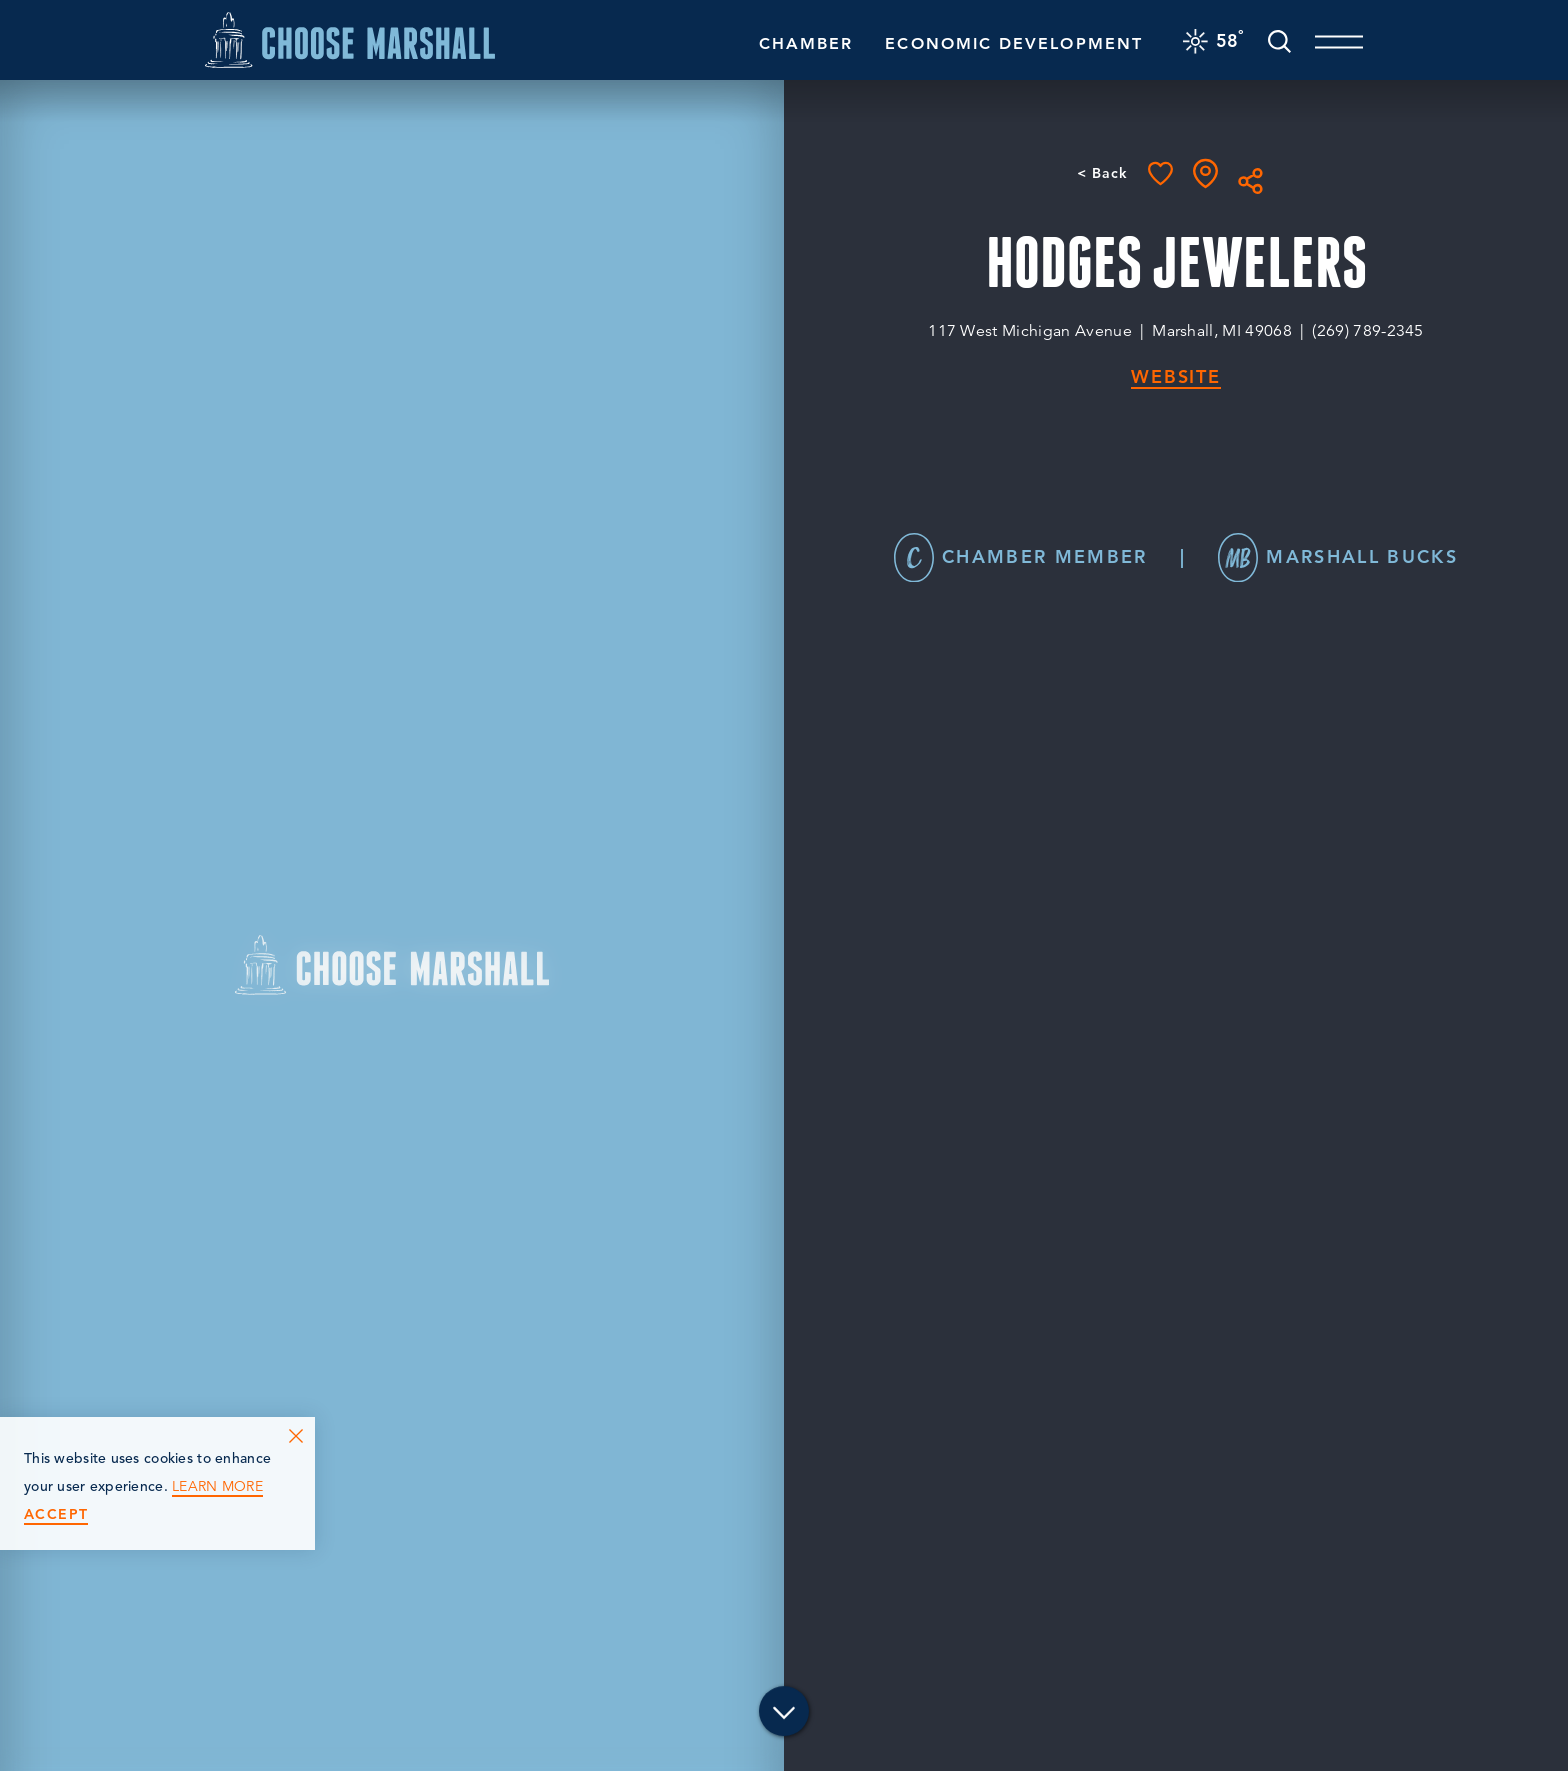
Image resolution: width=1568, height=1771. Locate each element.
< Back (1102, 173)
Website (1176, 377)
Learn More (217, 1486)
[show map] (1205, 173)
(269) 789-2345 (1367, 331)
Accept (56, 1514)
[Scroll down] (784, 1716)
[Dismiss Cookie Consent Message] (296, 1436)
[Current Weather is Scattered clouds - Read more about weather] (1213, 40)
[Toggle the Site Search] (1279, 39)
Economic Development (1014, 43)
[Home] (350, 39)
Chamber (806, 43)
